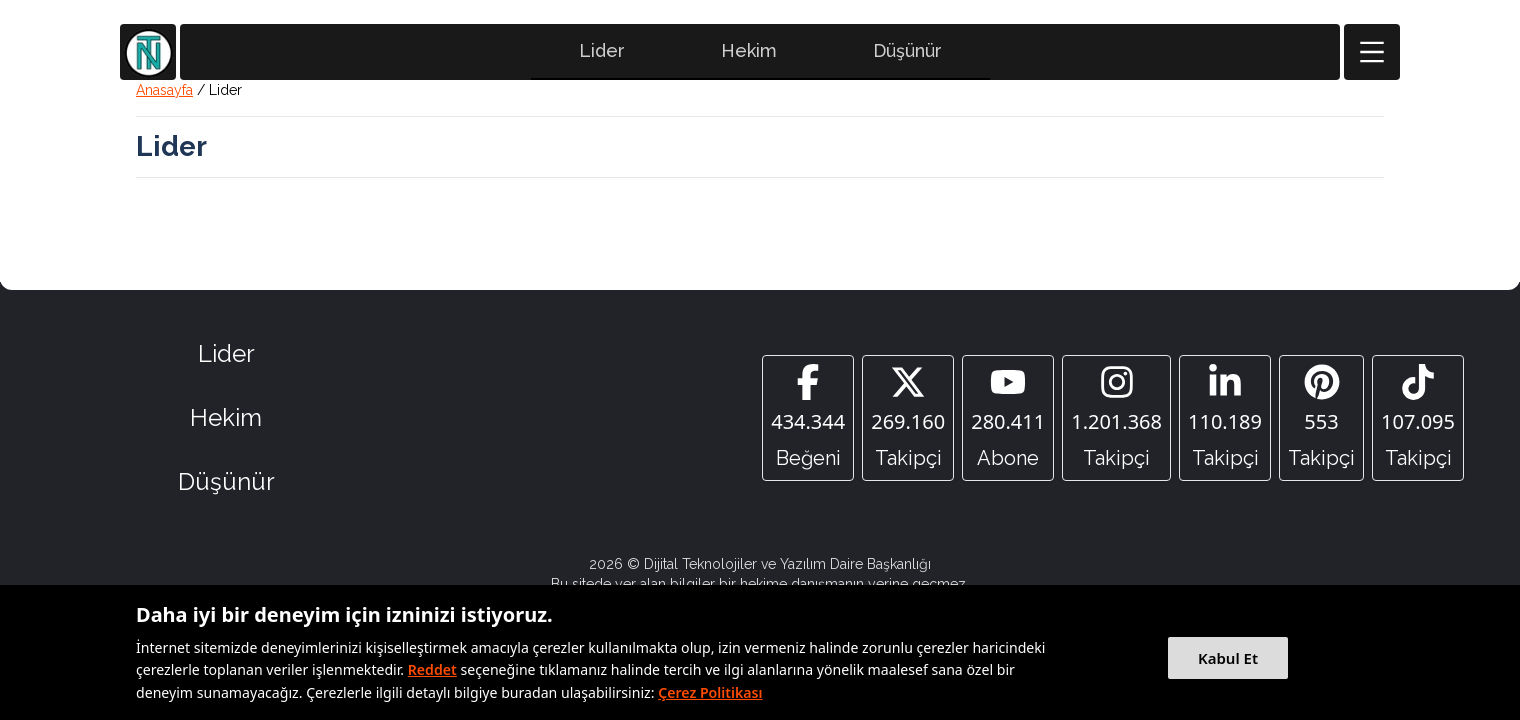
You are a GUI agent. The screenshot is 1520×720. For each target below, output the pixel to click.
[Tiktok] (1418, 418)
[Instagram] (1116, 418)
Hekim (749, 50)
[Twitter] (908, 418)
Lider (602, 50)
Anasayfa (164, 90)
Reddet (432, 669)
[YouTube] (1008, 418)
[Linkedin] (1225, 418)
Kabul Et (1228, 658)
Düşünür (907, 50)
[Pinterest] (1321, 418)
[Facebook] (808, 418)
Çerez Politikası (710, 692)
